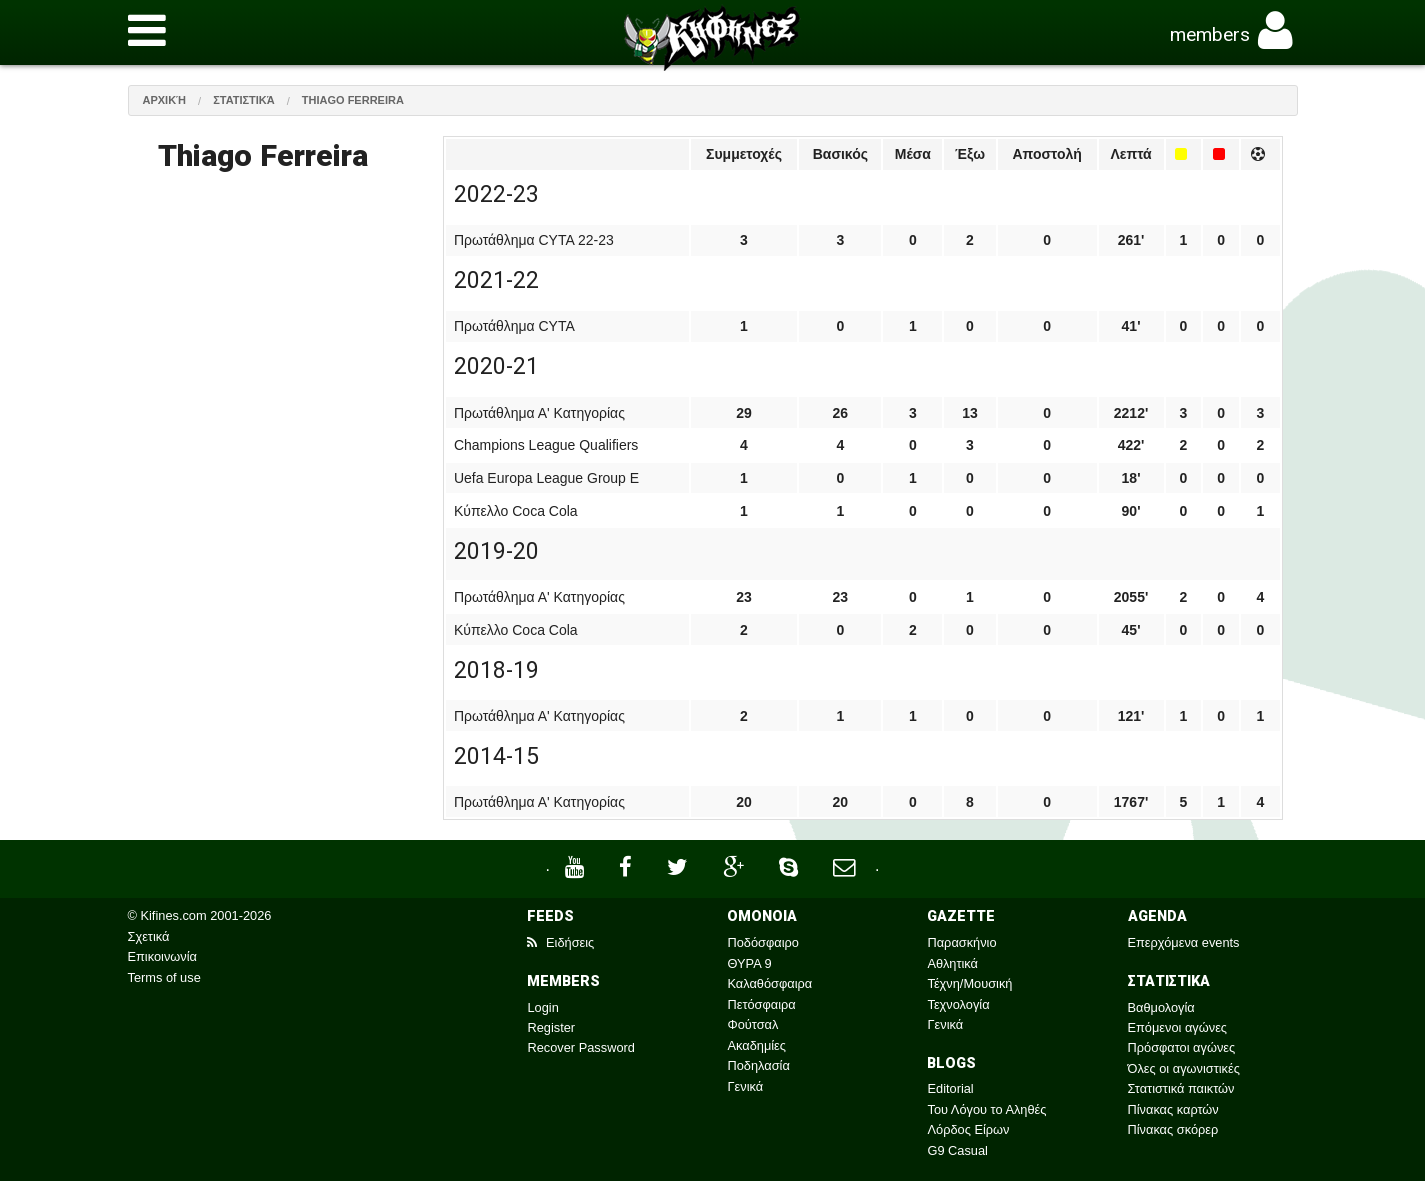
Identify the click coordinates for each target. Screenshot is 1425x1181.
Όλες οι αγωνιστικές (1184, 1068)
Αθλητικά (952, 963)
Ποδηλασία (758, 1065)
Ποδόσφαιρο (762, 942)
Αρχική (165, 100)
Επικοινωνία (162, 956)
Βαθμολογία (1161, 1007)
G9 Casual (957, 1150)
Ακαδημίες (756, 1045)
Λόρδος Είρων (968, 1129)
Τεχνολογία (958, 1004)
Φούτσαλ (752, 1024)
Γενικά (745, 1086)
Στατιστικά (244, 100)
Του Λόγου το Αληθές (986, 1109)
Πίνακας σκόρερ (1173, 1129)
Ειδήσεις (560, 942)
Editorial (950, 1088)
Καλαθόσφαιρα (769, 983)
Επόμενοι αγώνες (1178, 1027)
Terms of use (164, 977)
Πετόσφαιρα (761, 1004)
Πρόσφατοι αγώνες (1182, 1047)
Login (542, 1007)
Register (551, 1027)
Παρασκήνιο (961, 942)
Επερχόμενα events (1184, 942)
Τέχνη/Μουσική (969, 983)
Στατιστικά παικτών (1181, 1088)
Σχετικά (149, 936)
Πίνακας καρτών (1173, 1109)
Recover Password (580, 1047)
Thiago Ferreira (353, 100)
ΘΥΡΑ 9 (749, 963)
